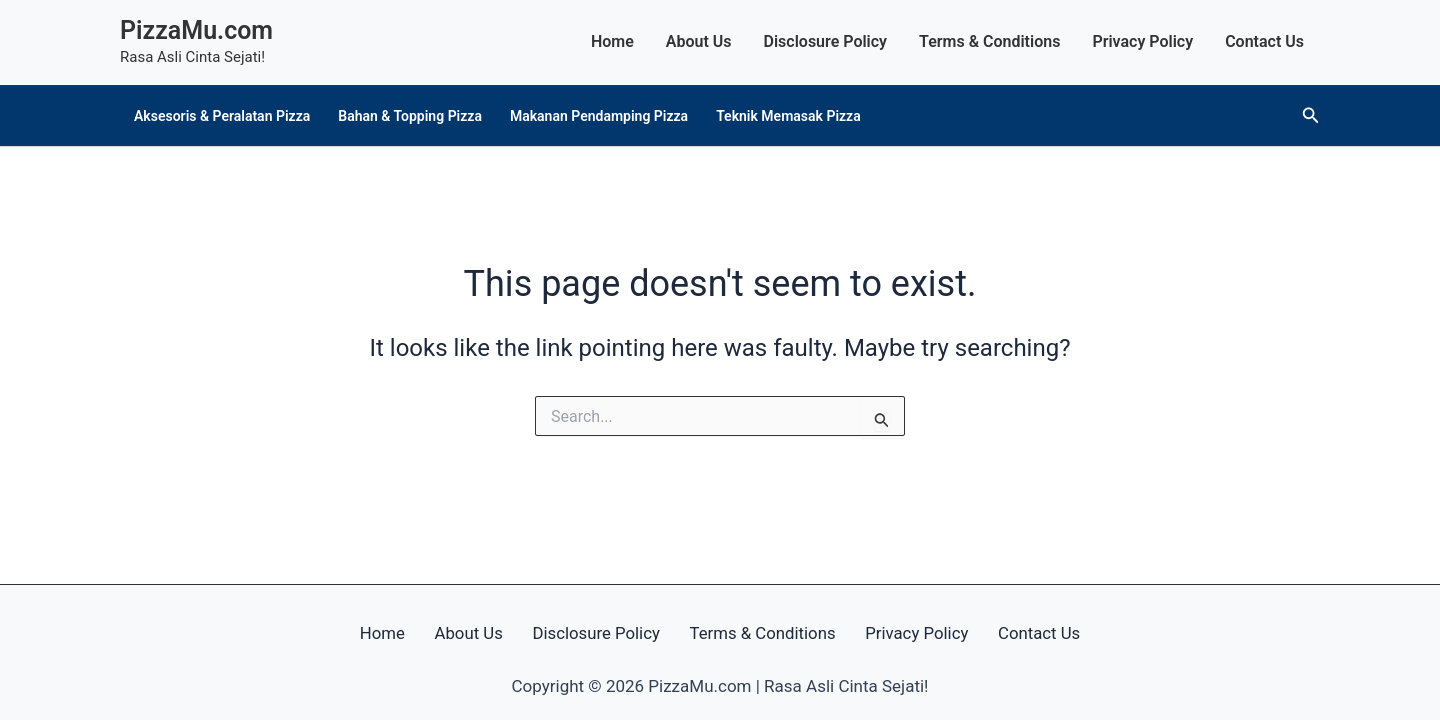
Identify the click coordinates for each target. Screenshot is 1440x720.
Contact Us (1264, 41)
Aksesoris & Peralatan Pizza (222, 116)
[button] (1311, 115)
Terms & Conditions (989, 41)
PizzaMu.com (196, 30)
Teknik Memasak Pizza (788, 116)
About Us (699, 41)
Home (612, 41)
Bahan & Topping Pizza (410, 116)
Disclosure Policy (826, 41)
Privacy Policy (1142, 41)
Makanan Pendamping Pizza (599, 116)
